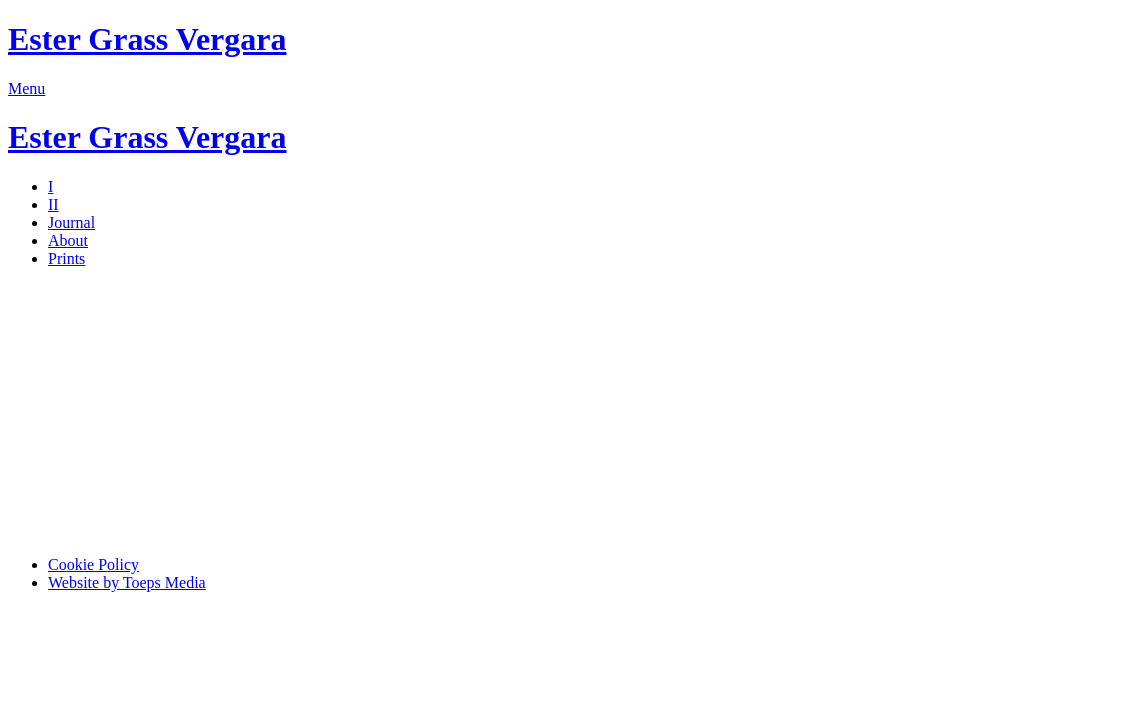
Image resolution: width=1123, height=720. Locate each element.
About (68, 240)
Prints (66, 258)
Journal (71, 222)
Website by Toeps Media (127, 582)
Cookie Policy (93, 564)
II (53, 204)
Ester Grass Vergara (147, 39)
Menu (26, 88)
